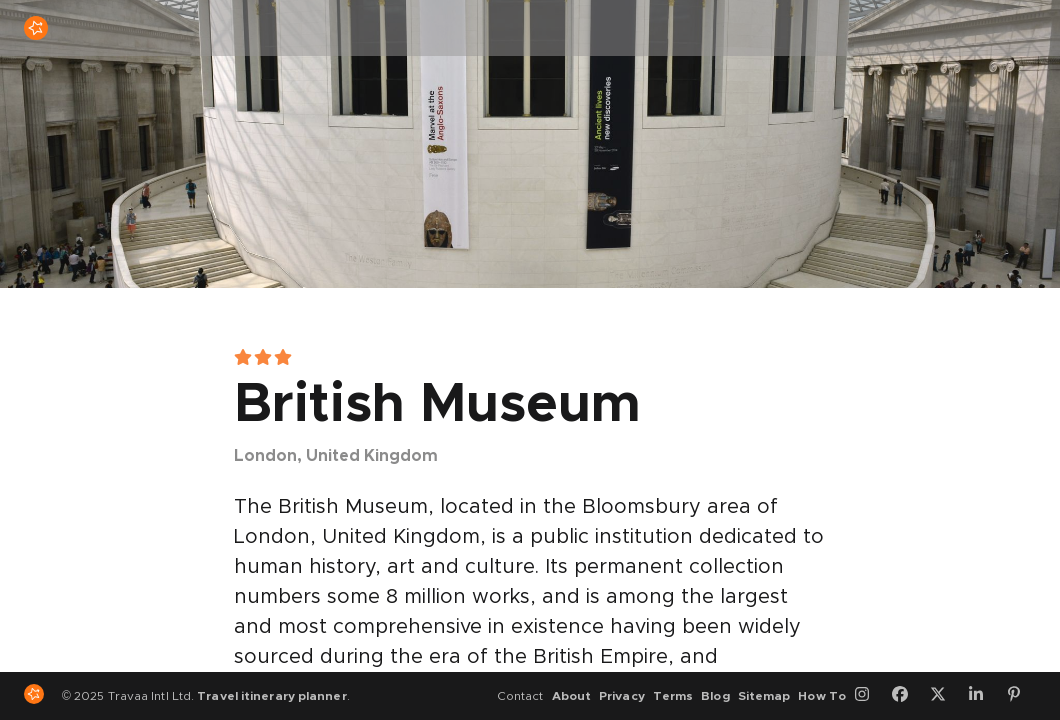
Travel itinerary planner (271, 696)
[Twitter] (945, 696)
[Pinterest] (1021, 696)
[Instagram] (869, 696)
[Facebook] (907, 696)
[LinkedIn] (983, 696)
